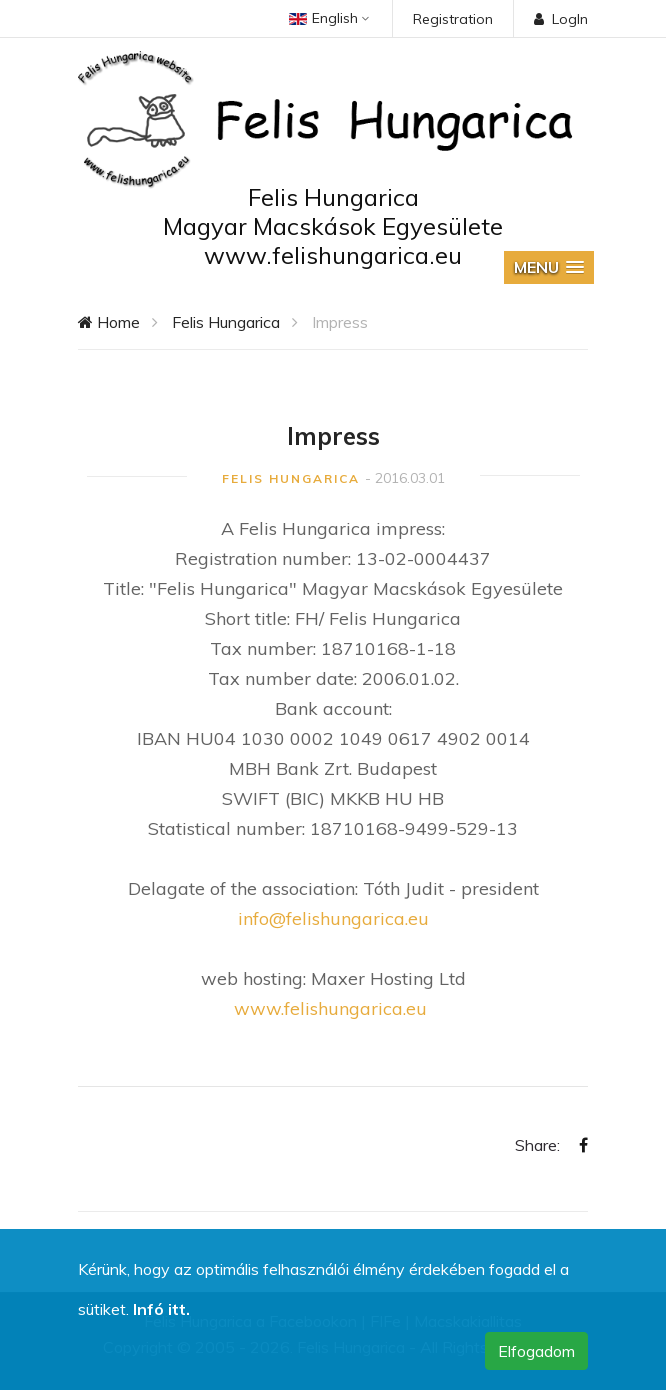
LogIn (561, 19)
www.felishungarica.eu (330, 1008)
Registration (453, 19)
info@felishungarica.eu (333, 918)
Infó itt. (161, 1309)
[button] (549, 267)
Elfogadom (536, 1351)
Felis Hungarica (226, 322)
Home (109, 322)
